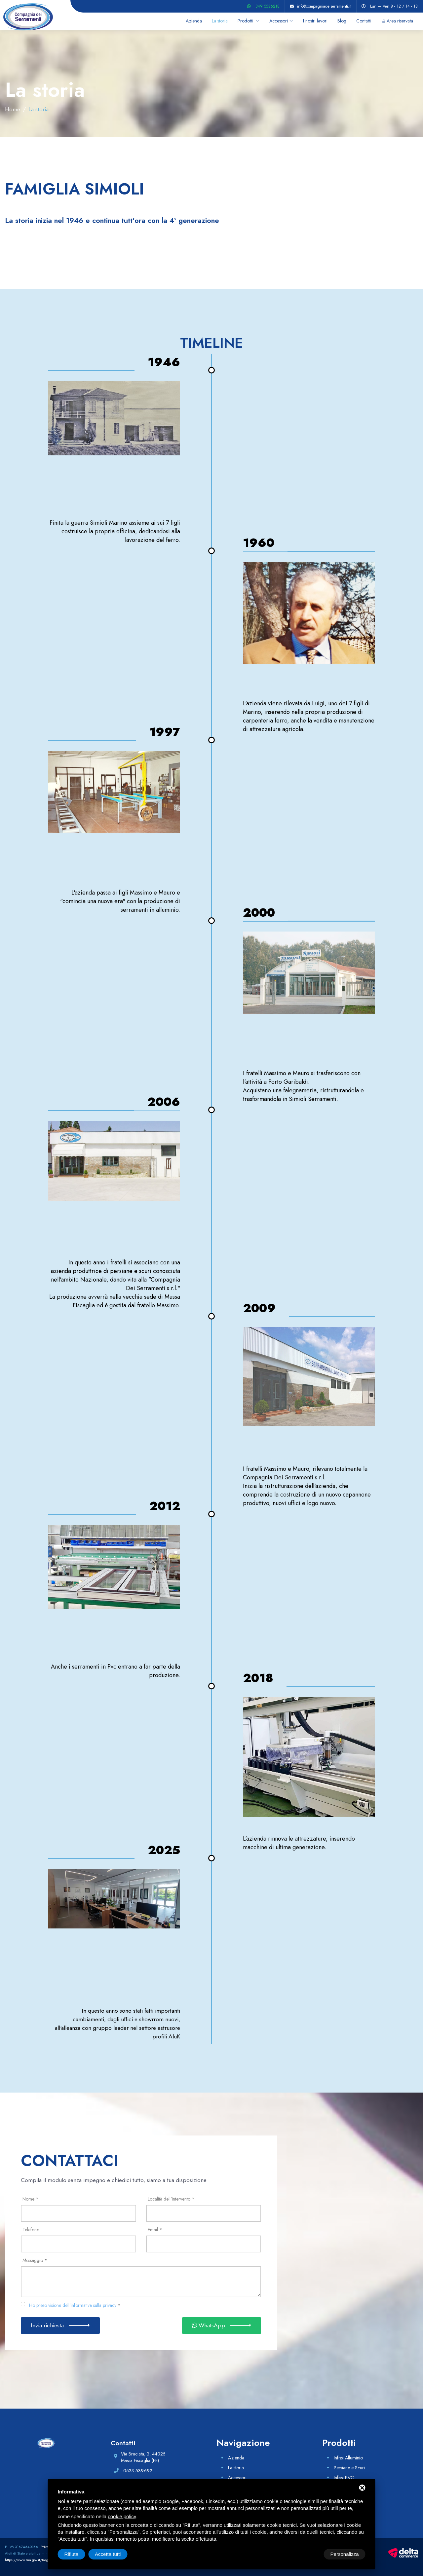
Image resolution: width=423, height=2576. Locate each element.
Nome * (30, 2199)
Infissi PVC (344, 2477)
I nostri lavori (315, 21)
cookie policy (122, 2516)
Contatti (363, 21)
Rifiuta (309, 2554)
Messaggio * (34, 2260)
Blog (341, 21)
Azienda (194, 21)
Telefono (30, 2229)
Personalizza (78, 2554)
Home (12, 109)
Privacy (46, 2546)
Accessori (278, 21)
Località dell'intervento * (171, 2199)
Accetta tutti (346, 2554)
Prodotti (246, 21)
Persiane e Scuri (349, 2467)
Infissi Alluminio (348, 2457)
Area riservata (400, 21)
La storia (220, 21)
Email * (155, 2229)
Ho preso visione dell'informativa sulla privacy (72, 2305)
